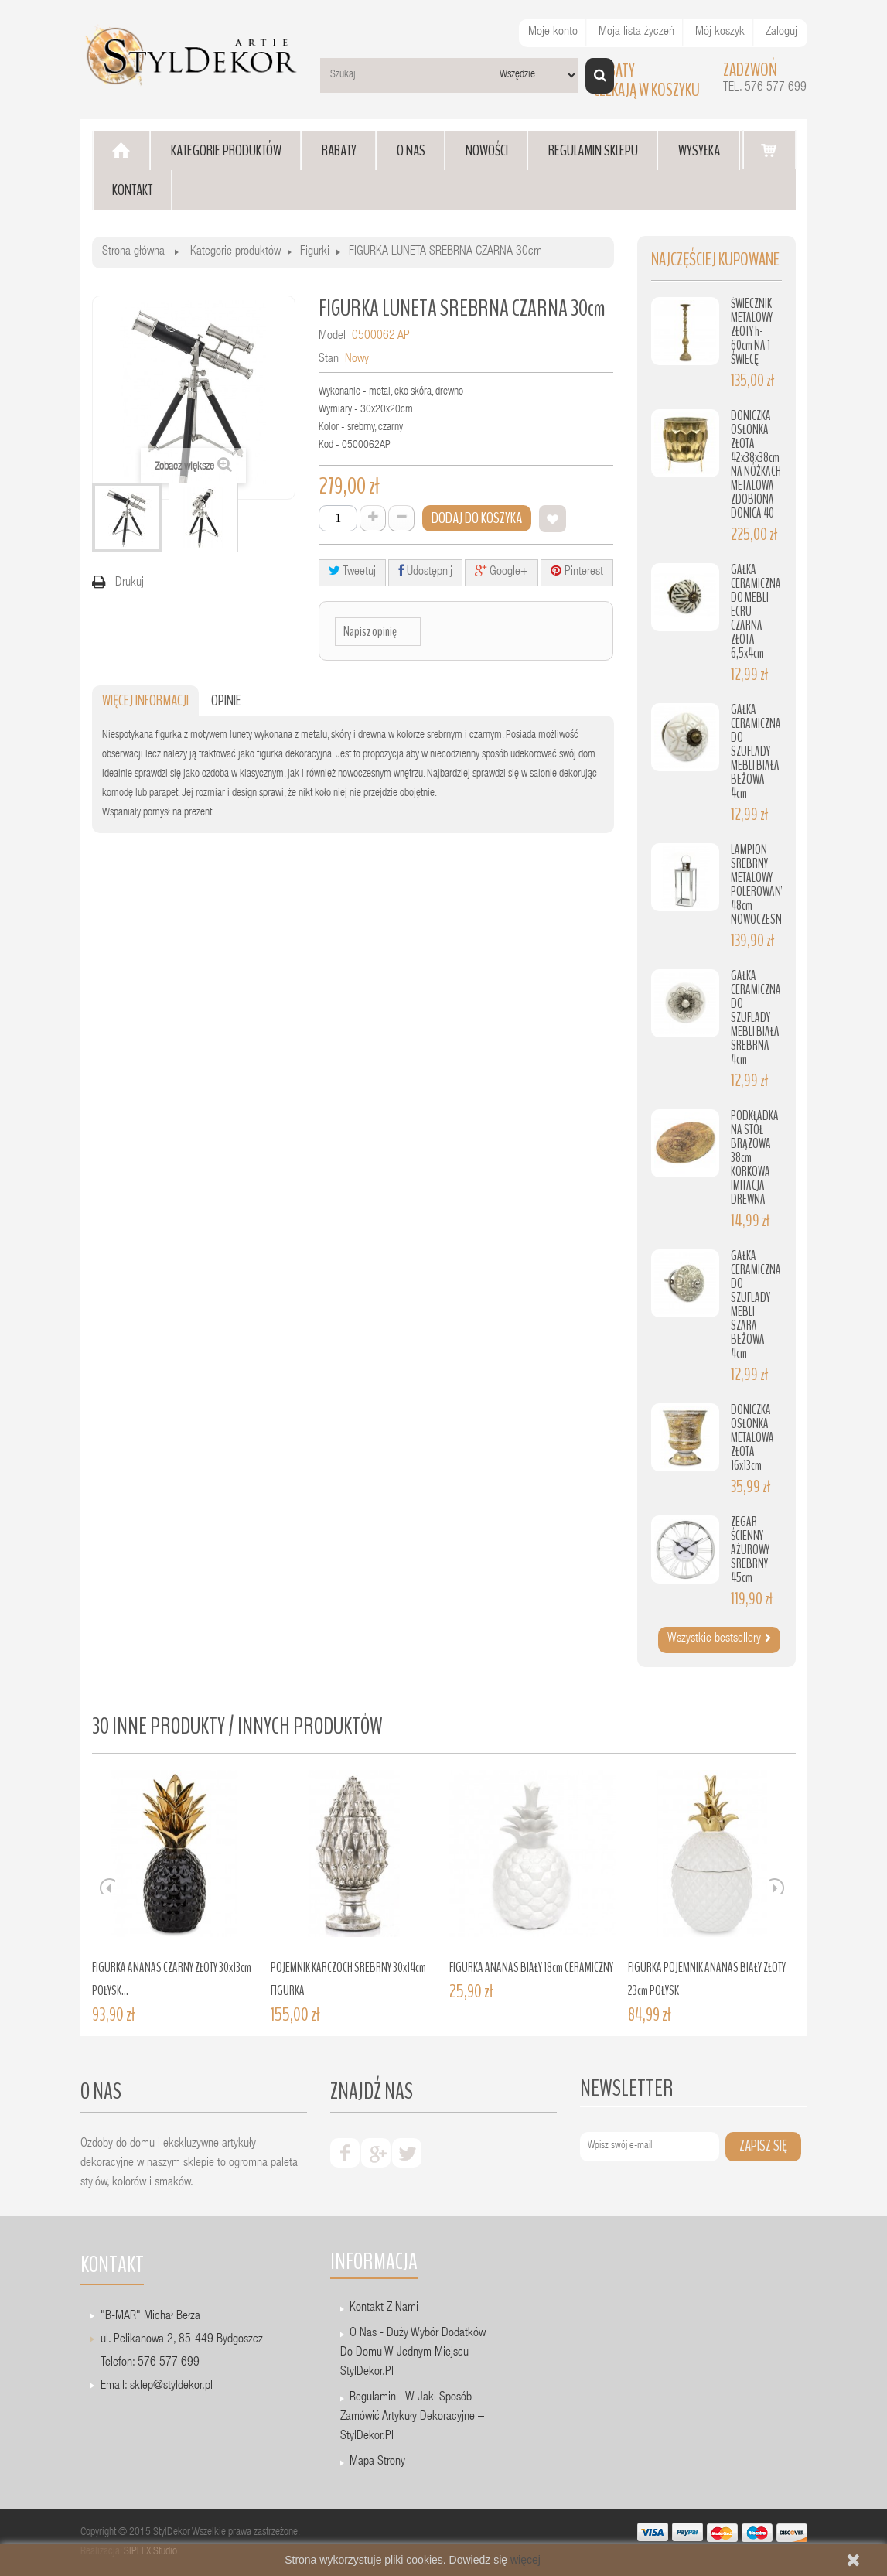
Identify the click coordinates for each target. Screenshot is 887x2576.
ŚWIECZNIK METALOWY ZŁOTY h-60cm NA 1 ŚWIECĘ (752, 331)
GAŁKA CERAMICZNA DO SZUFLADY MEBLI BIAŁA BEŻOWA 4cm (756, 751)
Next (776, 1886)
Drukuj (129, 583)
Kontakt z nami (384, 2308)
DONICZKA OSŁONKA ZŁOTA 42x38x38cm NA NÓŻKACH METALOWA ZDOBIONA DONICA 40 (756, 464)
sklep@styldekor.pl (171, 2386)
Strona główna (133, 252)
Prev (107, 1886)
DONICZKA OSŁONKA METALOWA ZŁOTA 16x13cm (752, 1437)
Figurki (314, 252)
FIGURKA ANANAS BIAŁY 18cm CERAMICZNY (531, 1967)
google (376, 2153)
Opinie (226, 700)
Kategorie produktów (235, 252)
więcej (525, 2560)
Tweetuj (352, 571)
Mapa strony (377, 2462)
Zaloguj (781, 32)
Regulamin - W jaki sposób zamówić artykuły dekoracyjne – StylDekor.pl (412, 2417)
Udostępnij (425, 571)
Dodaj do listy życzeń (552, 518)
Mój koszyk (720, 32)
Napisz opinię (370, 631)
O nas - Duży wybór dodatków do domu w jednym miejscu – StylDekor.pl (413, 2353)
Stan (329, 360)
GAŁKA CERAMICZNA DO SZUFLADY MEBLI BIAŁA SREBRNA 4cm (756, 1017)
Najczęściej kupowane (715, 259)
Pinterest (577, 571)
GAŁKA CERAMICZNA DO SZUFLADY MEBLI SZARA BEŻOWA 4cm (756, 1304)
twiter (406, 2153)
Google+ (501, 571)
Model (332, 336)
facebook (345, 2153)
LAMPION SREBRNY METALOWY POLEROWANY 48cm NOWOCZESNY (758, 884)
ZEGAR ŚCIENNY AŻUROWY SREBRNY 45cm (750, 1550)
